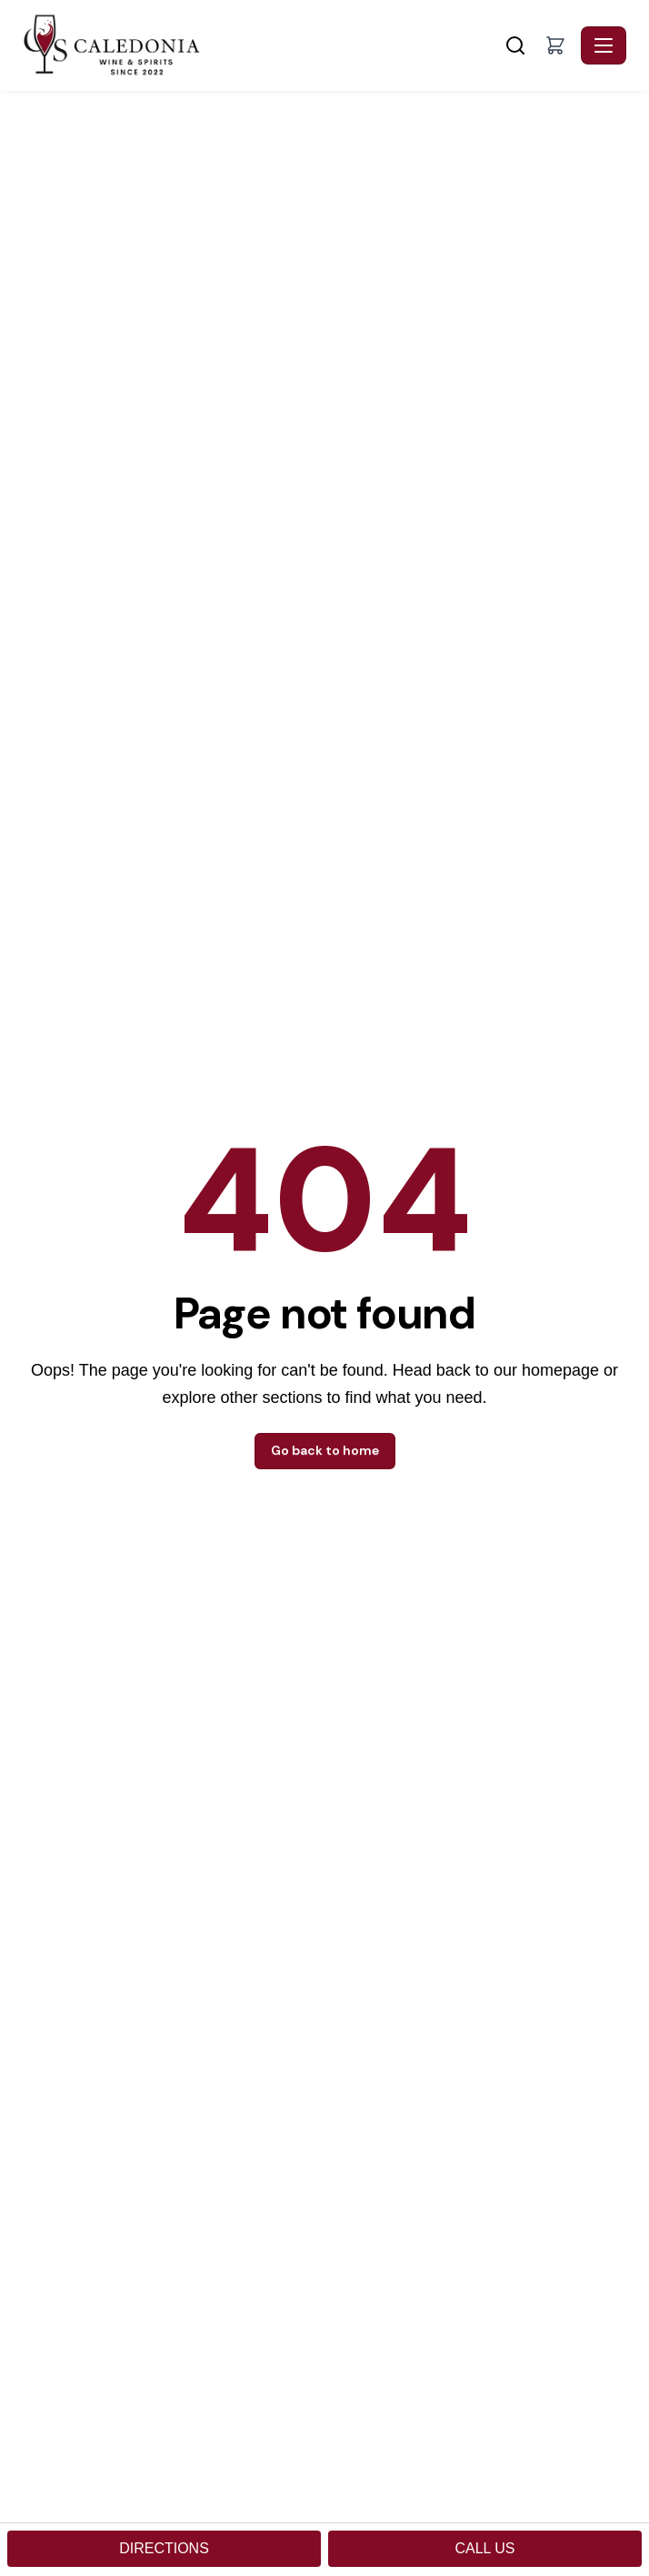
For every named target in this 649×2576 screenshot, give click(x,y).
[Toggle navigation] (603, 45)
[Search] (515, 45)
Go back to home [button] (325, 1450)
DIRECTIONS (164, 2548)
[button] (555, 45)
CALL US (484, 2548)
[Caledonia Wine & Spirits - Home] (262, 45)
